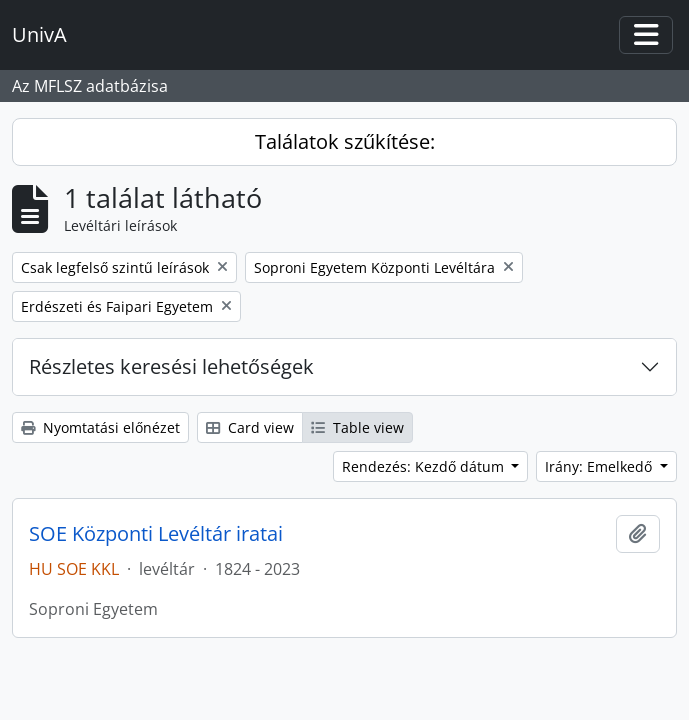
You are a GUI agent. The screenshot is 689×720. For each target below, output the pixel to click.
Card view (250, 427)
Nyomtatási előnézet (100, 427)
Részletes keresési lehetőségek (171, 366)
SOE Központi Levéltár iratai (156, 534)
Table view (357, 427)
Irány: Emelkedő (600, 466)
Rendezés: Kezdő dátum (425, 466)
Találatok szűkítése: (345, 141)
